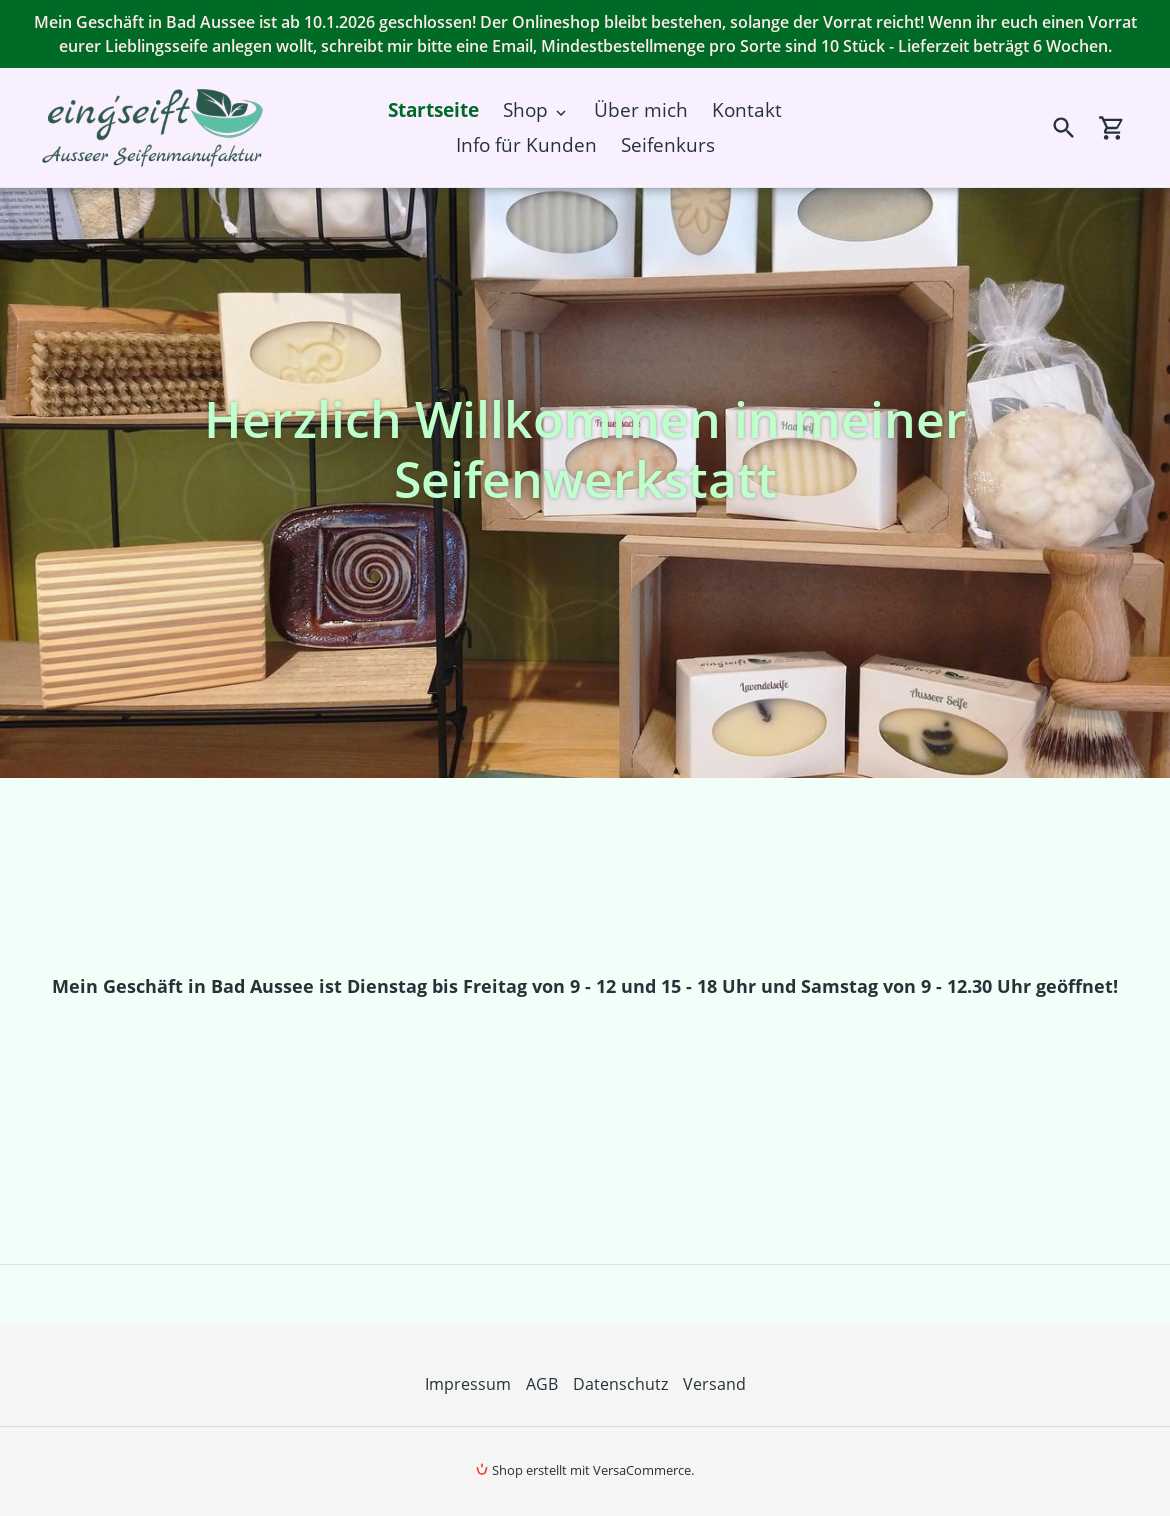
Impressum (468, 1384)
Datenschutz (620, 1384)
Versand (714, 1384)
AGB (542, 1384)
